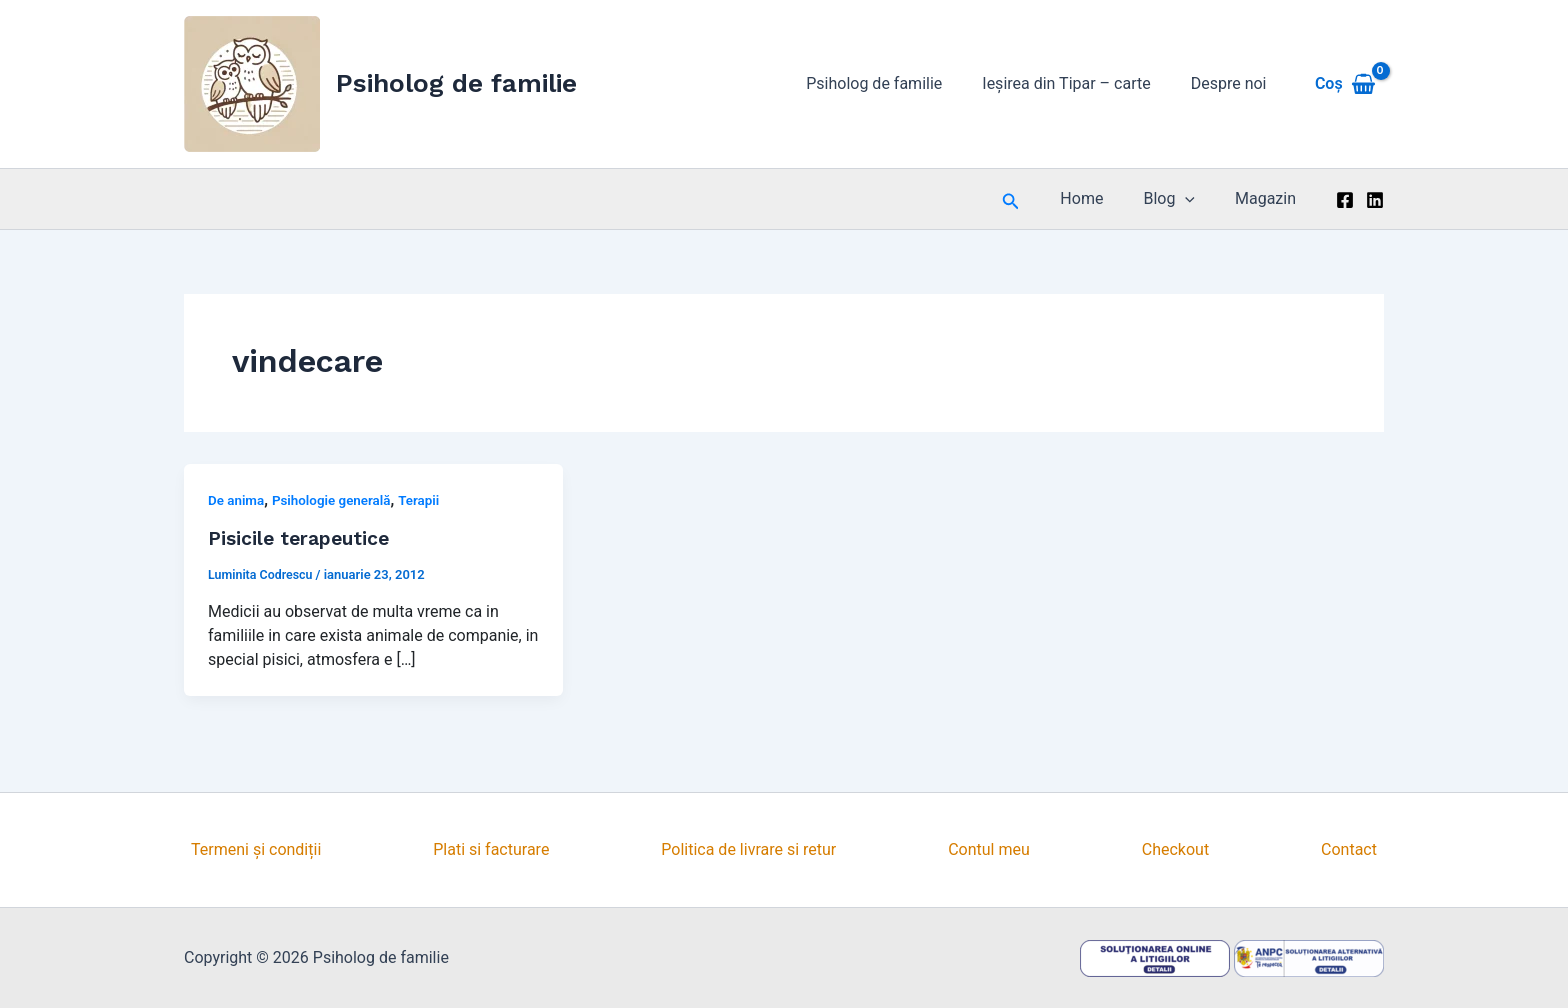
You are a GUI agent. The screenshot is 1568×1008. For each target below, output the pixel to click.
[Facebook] (1345, 200)
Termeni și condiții (256, 849)
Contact (1349, 849)
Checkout (1175, 849)
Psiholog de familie (456, 83)
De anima (237, 500)
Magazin (1269, 198)
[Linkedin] (1375, 200)
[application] (1197, 199)
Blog (1181, 199)
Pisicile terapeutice (303, 538)
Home (1101, 198)
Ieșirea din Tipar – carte (1078, 83)
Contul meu (989, 849)
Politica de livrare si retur (748, 849)
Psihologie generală (337, 500)
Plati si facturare (491, 849)
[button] (1035, 199)
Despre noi (1233, 83)
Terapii (427, 500)
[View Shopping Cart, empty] (1345, 84)
